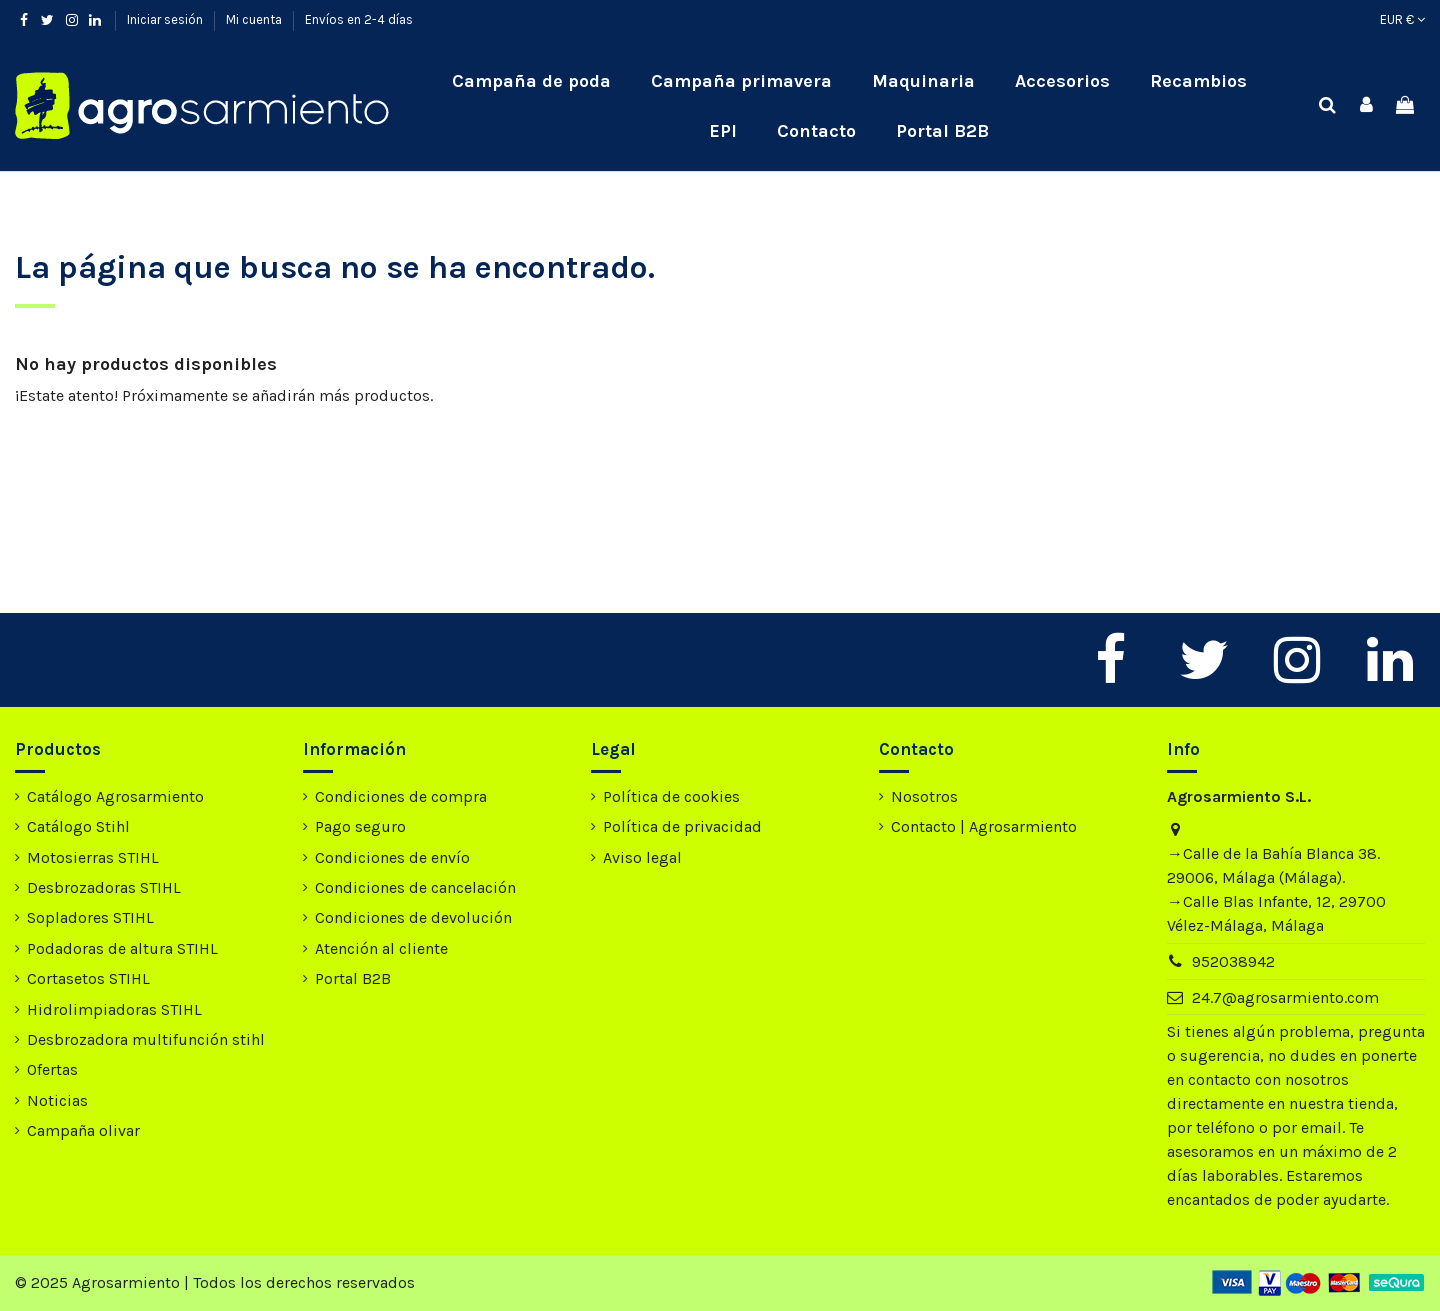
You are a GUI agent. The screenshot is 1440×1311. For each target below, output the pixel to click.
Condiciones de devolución (413, 917)
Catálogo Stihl (78, 826)
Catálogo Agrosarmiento (115, 796)
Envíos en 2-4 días (359, 19)
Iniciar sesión (166, 19)
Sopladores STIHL (90, 917)
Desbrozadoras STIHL (104, 887)
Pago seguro (360, 826)
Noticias (57, 1100)
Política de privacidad (682, 826)
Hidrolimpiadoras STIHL (114, 1009)
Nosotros (924, 796)
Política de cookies (671, 796)
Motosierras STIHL (93, 857)
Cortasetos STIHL (88, 978)
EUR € (1402, 19)
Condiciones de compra (401, 796)
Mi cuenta (255, 19)
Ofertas (52, 1069)
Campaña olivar (83, 1130)
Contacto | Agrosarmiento (984, 826)
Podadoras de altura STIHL (122, 948)
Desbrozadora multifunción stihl (146, 1039)
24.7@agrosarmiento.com (1285, 997)
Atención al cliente (381, 948)
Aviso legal (642, 857)
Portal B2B (353, 978)
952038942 (1233, 961)
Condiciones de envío (392, 857)
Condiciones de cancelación (415, 887)
